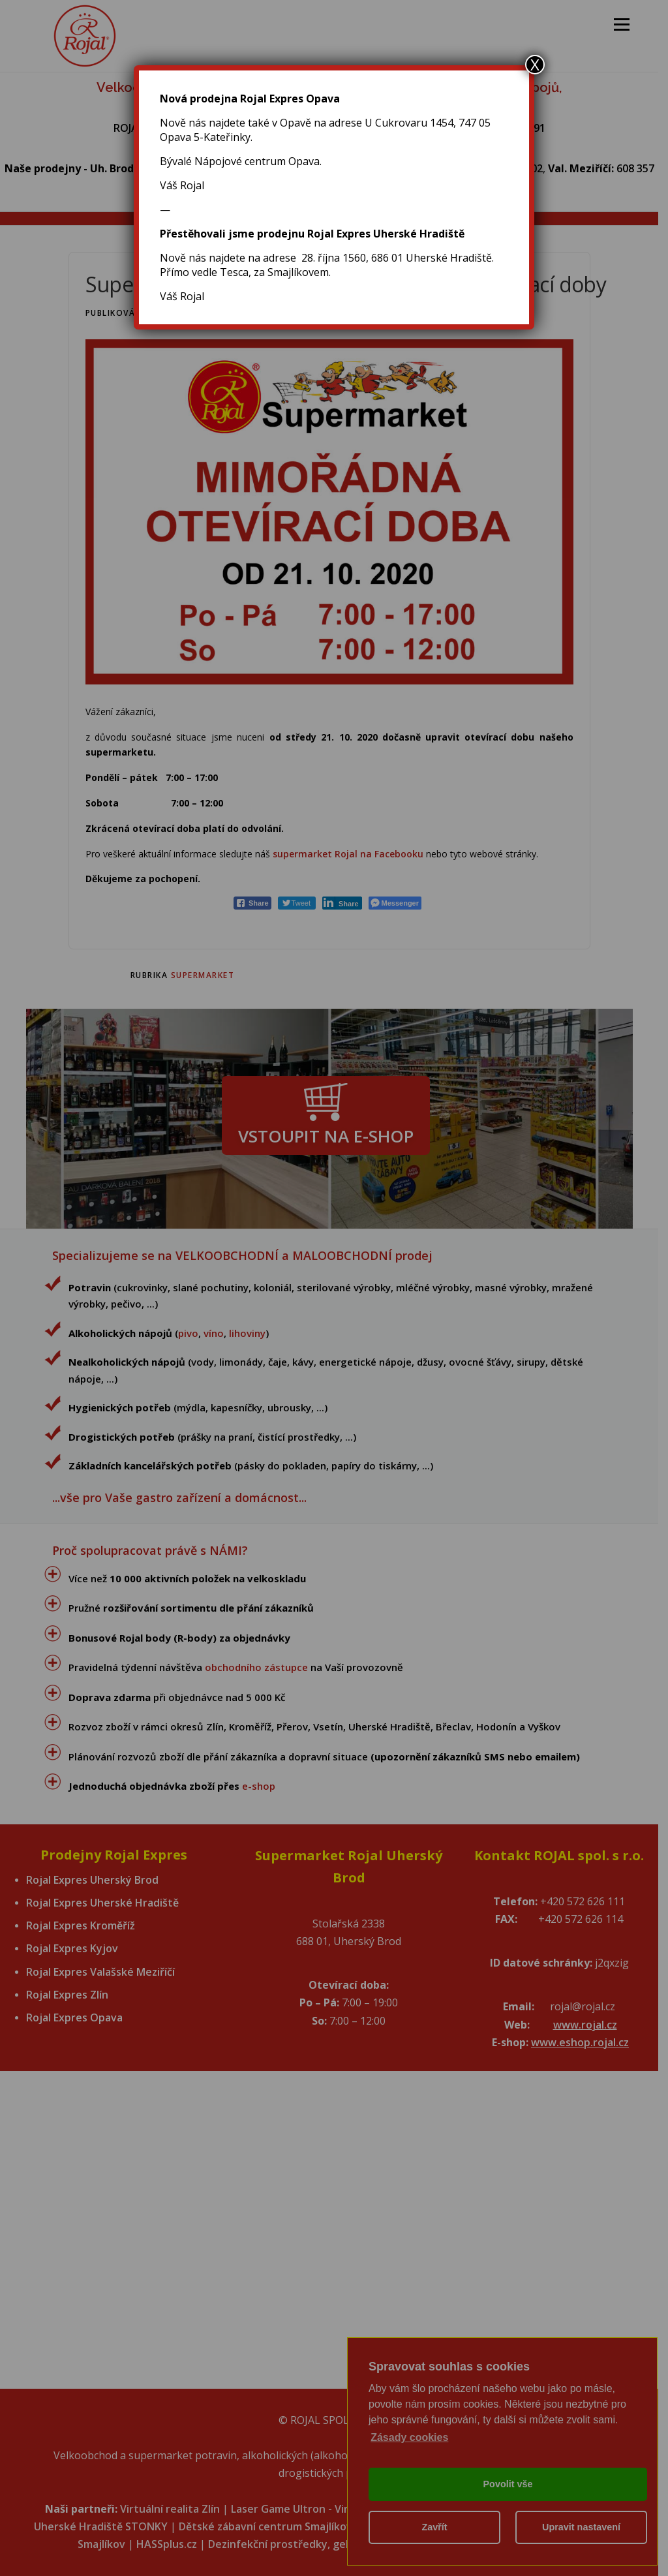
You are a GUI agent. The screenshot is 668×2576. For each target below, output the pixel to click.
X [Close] (534, 64)
